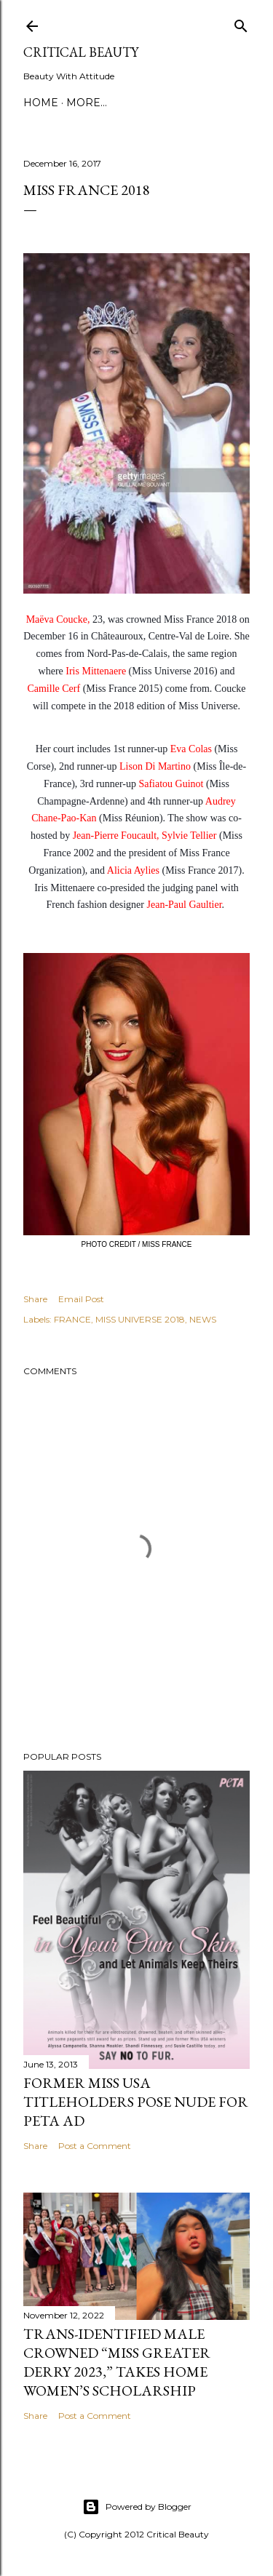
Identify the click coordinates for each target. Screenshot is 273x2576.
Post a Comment (94, 2145)
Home (40, 102)
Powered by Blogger (136, 2507)
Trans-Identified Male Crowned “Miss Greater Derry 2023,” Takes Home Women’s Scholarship (116, 2362)
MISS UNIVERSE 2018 (140, 1319)
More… (86, 102)
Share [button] (35, 1298)
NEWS (202, 1319)
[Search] (241, 23)
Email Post (81, 1298)
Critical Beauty (80, 52)
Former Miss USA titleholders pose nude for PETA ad (135, 2101)
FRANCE (72, 1319)
